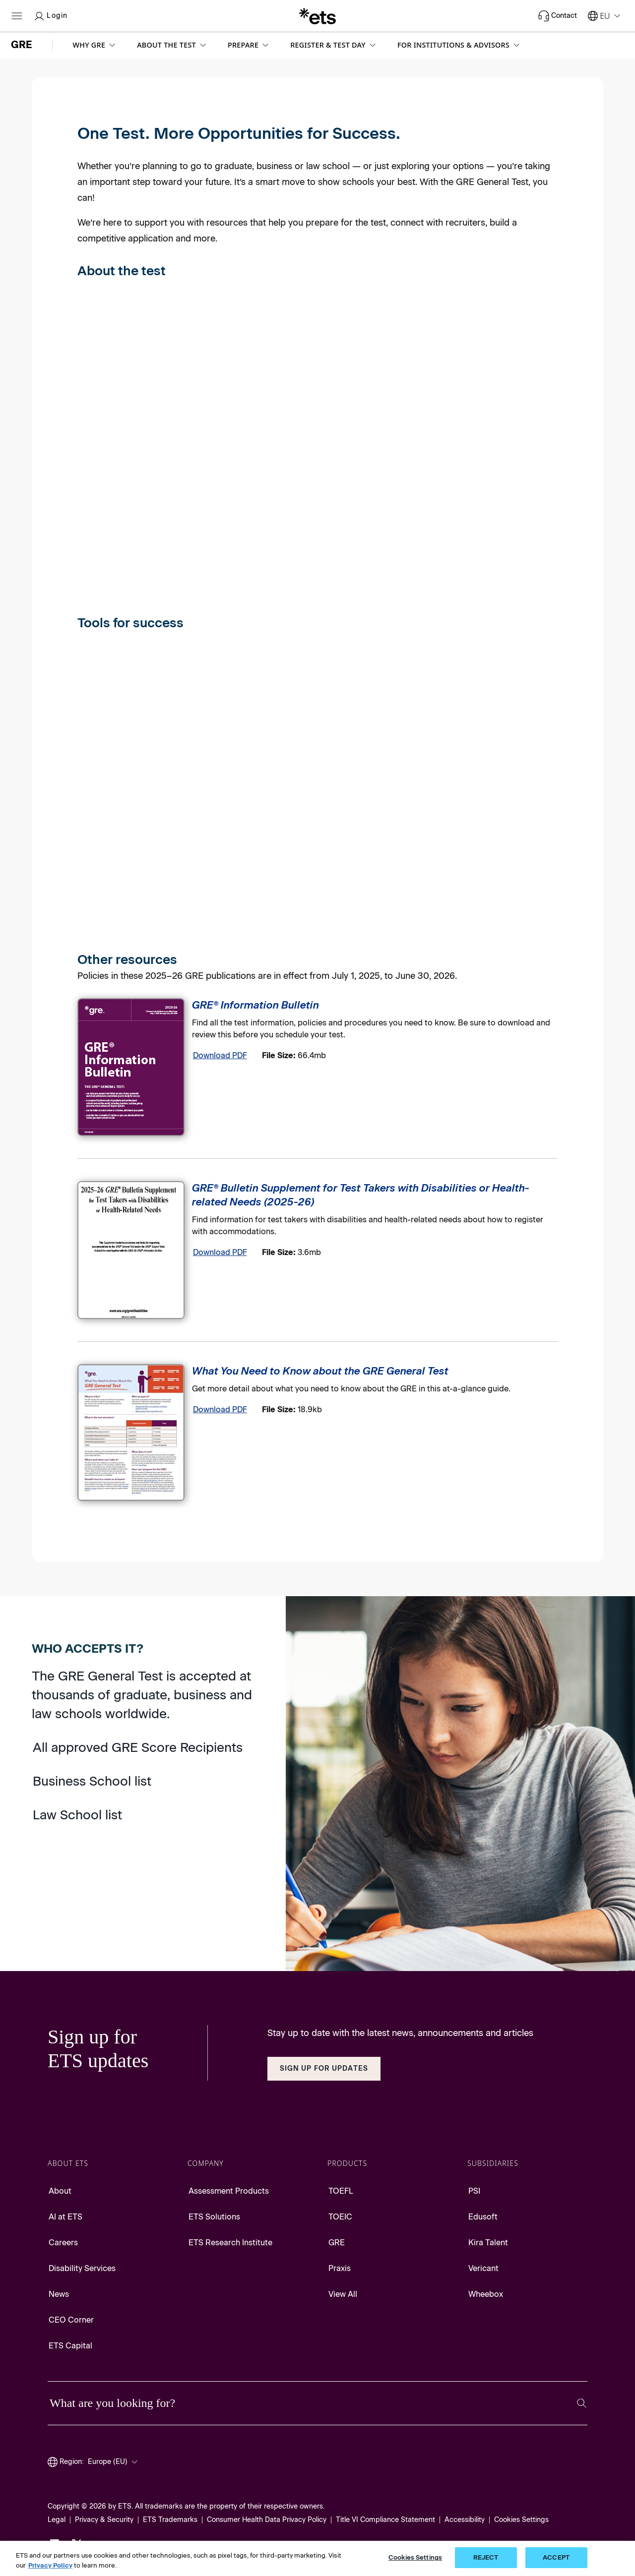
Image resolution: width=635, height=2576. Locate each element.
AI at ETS (65, 2216)
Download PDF (220, 1055)
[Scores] (113, 609)
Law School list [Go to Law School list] (77, 1815)
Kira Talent (488, 2242)
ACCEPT (556, 2557)
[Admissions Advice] (113, 947)
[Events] (440, 796)
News (59, 2294)
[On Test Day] (440, 395)
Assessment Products (229, 2191)
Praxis (339, 2268)
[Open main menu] (17, 16)
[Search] (581, 2403)
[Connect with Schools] (277, 791)
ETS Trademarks (170, 2520)
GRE (336, 2242)
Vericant (483, 2268)
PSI (474, 2191)
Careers (63, 2242)
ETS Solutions (214, 2216)
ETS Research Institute (230, 2242)
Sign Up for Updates (324, 2068)
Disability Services (82, 2268)
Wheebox (485, 2294)
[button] (94, 45)
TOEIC (340, 2216)
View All (342, 2294)
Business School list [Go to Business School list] (92, 1781)
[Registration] (277, 395)
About (60, 2191)
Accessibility (464, 2520)
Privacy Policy (50, 2565)
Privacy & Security (104, 2520)
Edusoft (483, 2216)
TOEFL (340, 2191)
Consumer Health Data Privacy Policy (266, 2520)
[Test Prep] (113, 790)
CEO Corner (71, 2320)
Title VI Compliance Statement (385, 2520)
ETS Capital (70, 2345)
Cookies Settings (521, 2520)
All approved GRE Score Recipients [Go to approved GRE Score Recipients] (138, 1747)
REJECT (486, 2557)
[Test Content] (113, 395)
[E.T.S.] (317, 15)
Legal (56, 2520)
